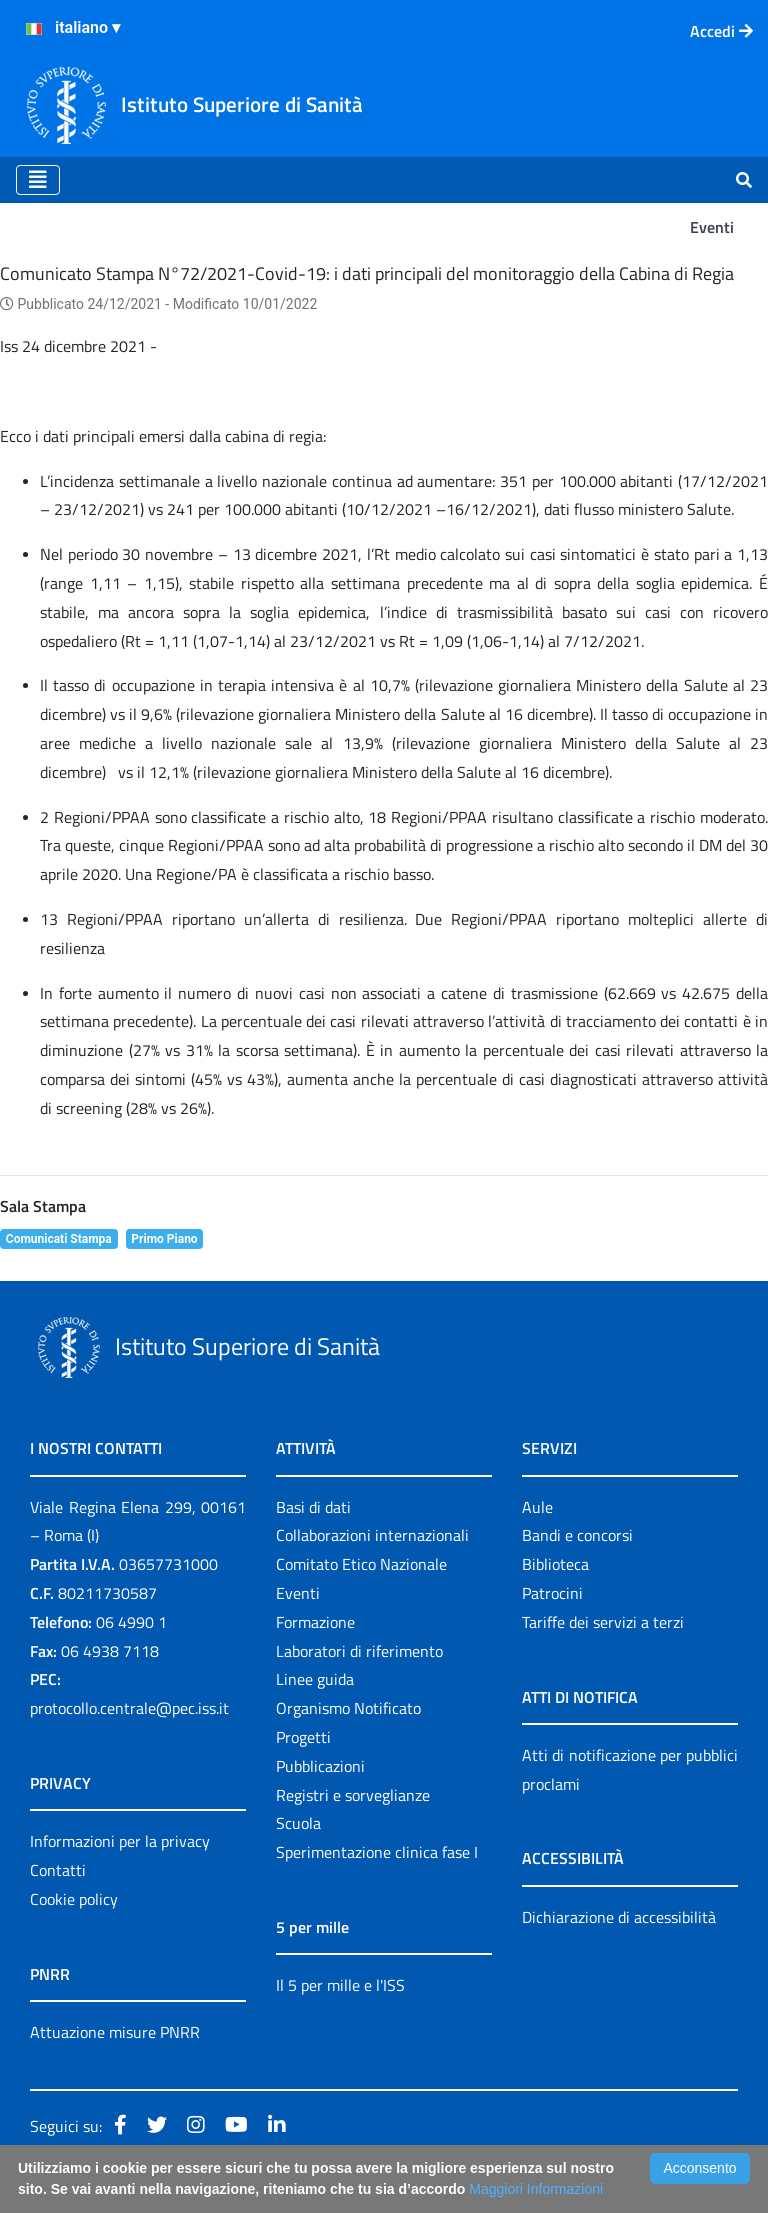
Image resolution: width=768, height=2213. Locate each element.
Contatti (58, 1870)
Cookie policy (74, 1899)
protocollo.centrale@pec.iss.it (129, 1708)
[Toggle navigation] (38, 180)
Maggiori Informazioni (536, 2189)
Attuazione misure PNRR (115, 2032)
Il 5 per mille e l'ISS (340, 1985)
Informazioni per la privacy (120, 1841)
